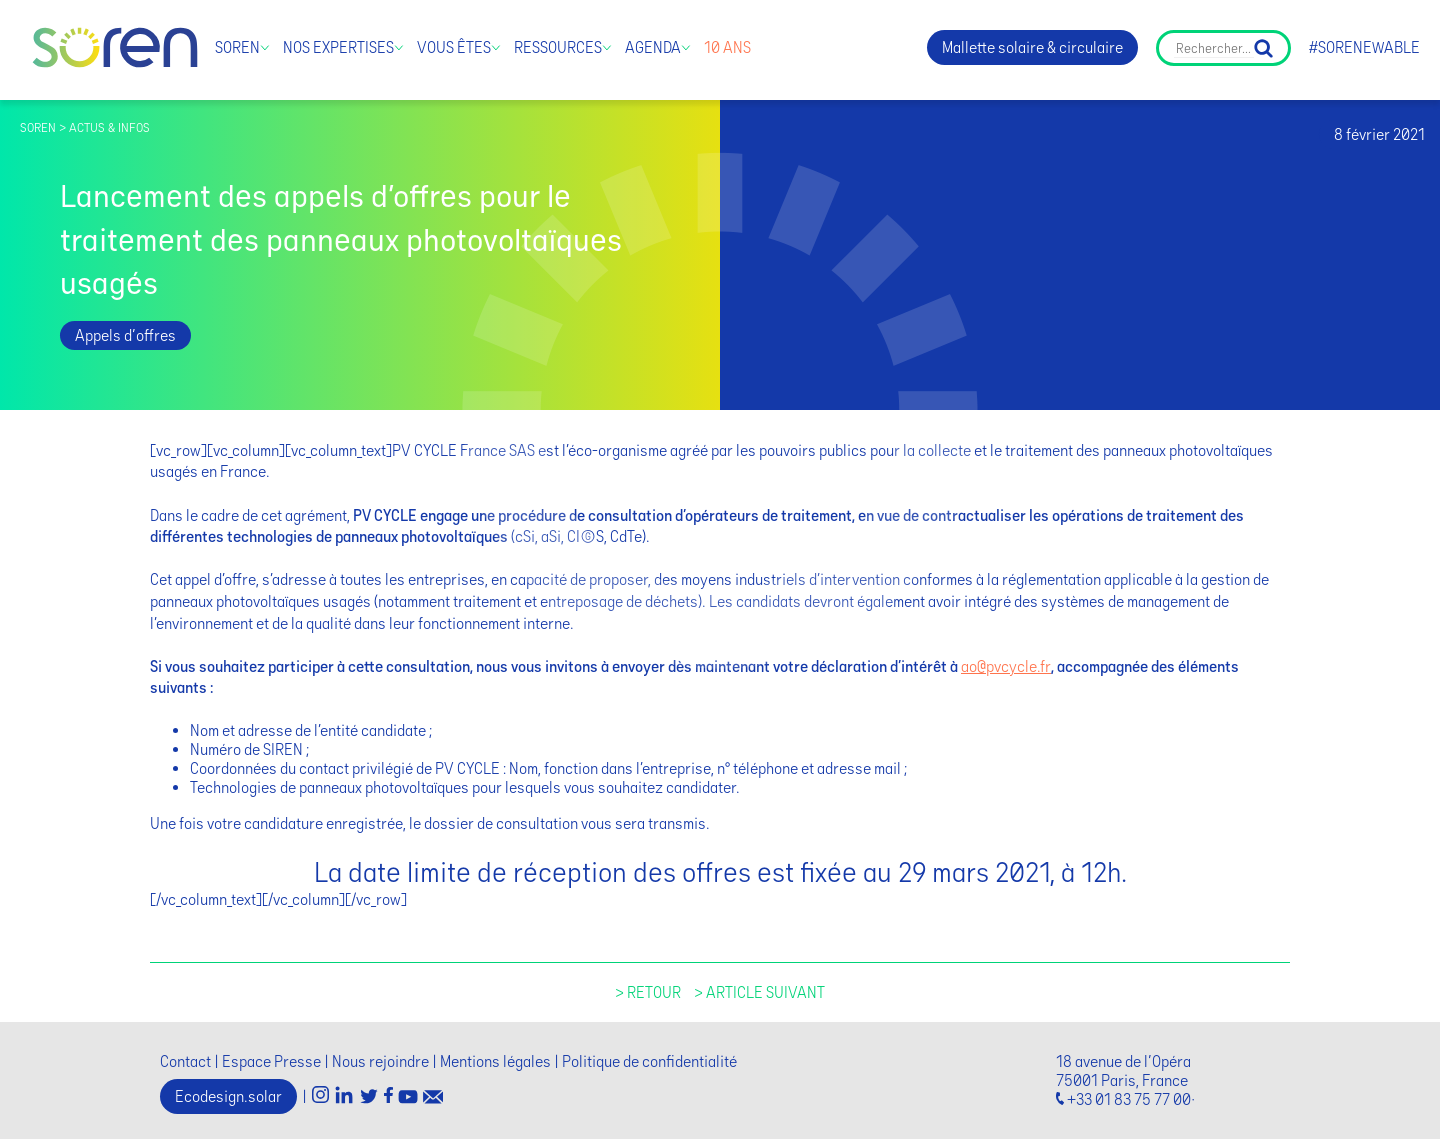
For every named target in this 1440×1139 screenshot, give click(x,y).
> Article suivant (759, 992)
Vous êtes (454, 47)
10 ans (727, 47)
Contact (185, 1061)
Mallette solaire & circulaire (1032, 47)
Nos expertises (338, 47)
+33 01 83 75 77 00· (1131, 1099)
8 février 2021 (1379, 134)
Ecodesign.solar (228, 1096)
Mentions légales (495, 1061)
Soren (237, 47)
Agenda (653, 47)
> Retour (648, 992)
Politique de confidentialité (649, 1061)
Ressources (558, 47)
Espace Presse (271, 1061)
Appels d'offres (125, 335)
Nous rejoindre (380, 1061)
